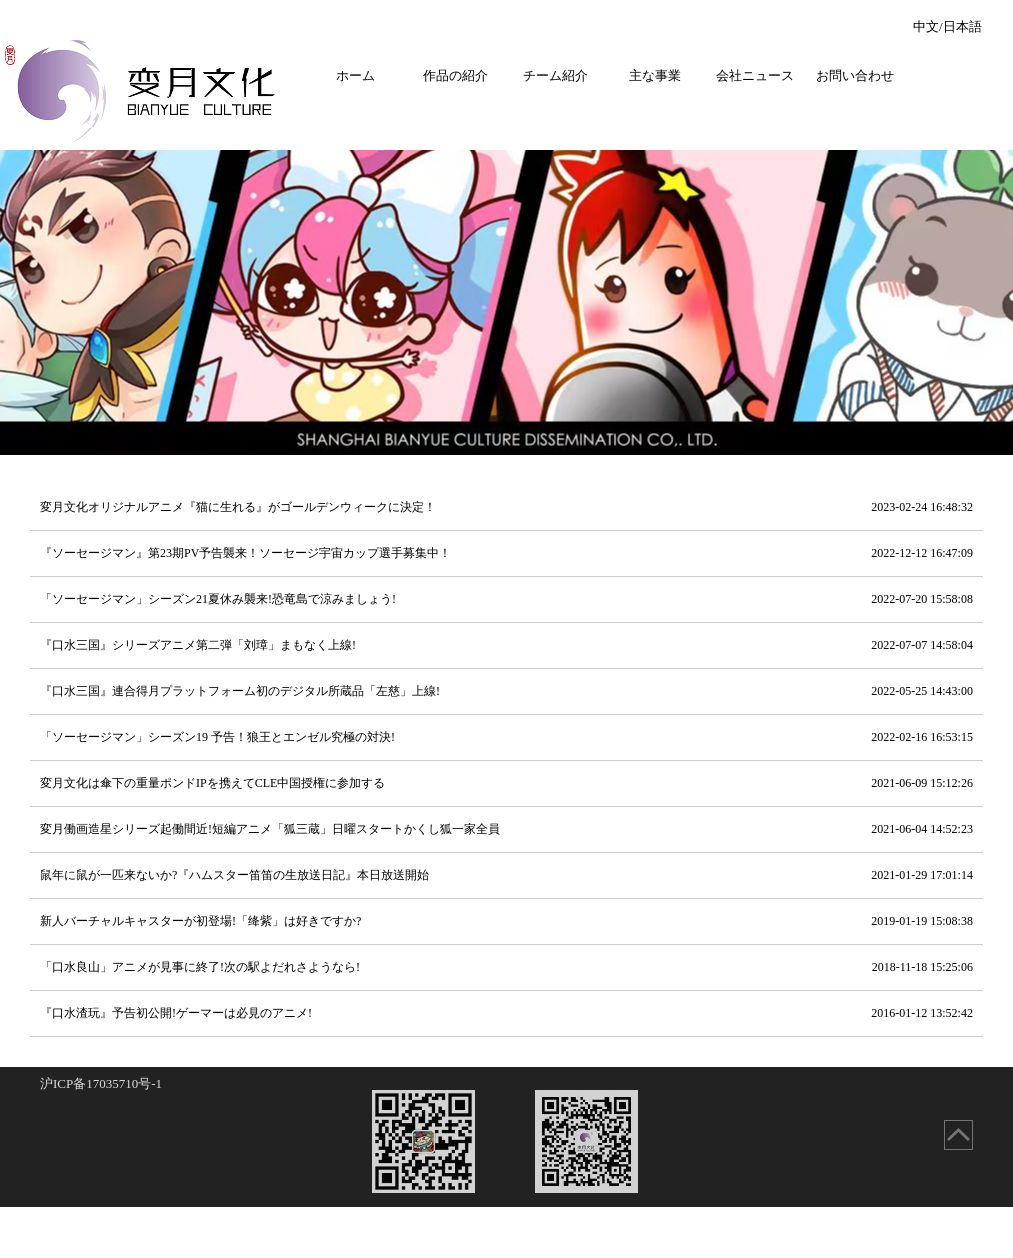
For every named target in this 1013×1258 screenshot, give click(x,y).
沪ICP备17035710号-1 (101, 1083)
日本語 (962, 26)
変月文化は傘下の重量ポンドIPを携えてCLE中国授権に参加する (506, 783)
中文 (926, 26)
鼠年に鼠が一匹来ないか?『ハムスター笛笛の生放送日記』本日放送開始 (506, 875)
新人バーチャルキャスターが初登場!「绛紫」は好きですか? (506, 921)
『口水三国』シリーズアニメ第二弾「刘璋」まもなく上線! (506, 645)
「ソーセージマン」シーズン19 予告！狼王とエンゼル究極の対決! (506, 737)
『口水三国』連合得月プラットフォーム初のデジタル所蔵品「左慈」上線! (506, 691)
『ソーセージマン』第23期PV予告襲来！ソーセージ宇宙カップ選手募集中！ (506, 553)
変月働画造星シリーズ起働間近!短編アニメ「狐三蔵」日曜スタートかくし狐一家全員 (506, 829)
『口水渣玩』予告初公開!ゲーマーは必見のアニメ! (506, 1013)
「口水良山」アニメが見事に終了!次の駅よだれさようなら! (506, 967)
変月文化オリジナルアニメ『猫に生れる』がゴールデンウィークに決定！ (506, 507)
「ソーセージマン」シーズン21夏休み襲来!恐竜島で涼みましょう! (506, 599)
